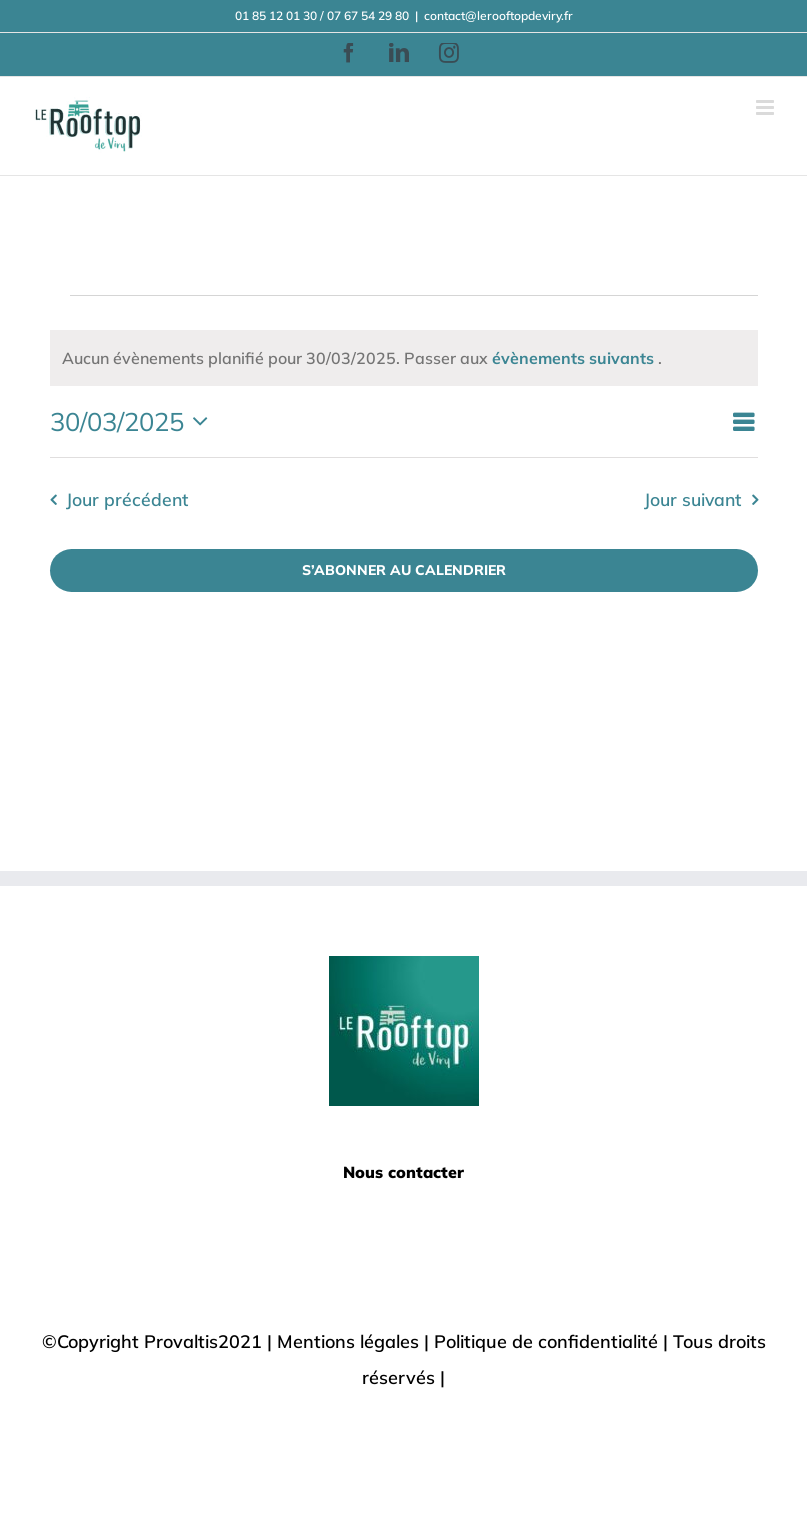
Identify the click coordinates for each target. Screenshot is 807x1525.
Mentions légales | (355, 1341)
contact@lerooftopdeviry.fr (498, 15)
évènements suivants (575, 358)
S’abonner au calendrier (404, 570)
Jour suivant (692, 499)
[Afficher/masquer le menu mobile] (766, 107)
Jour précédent (127, 499)
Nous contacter (403, 1172)
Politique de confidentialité (546, 1341)
